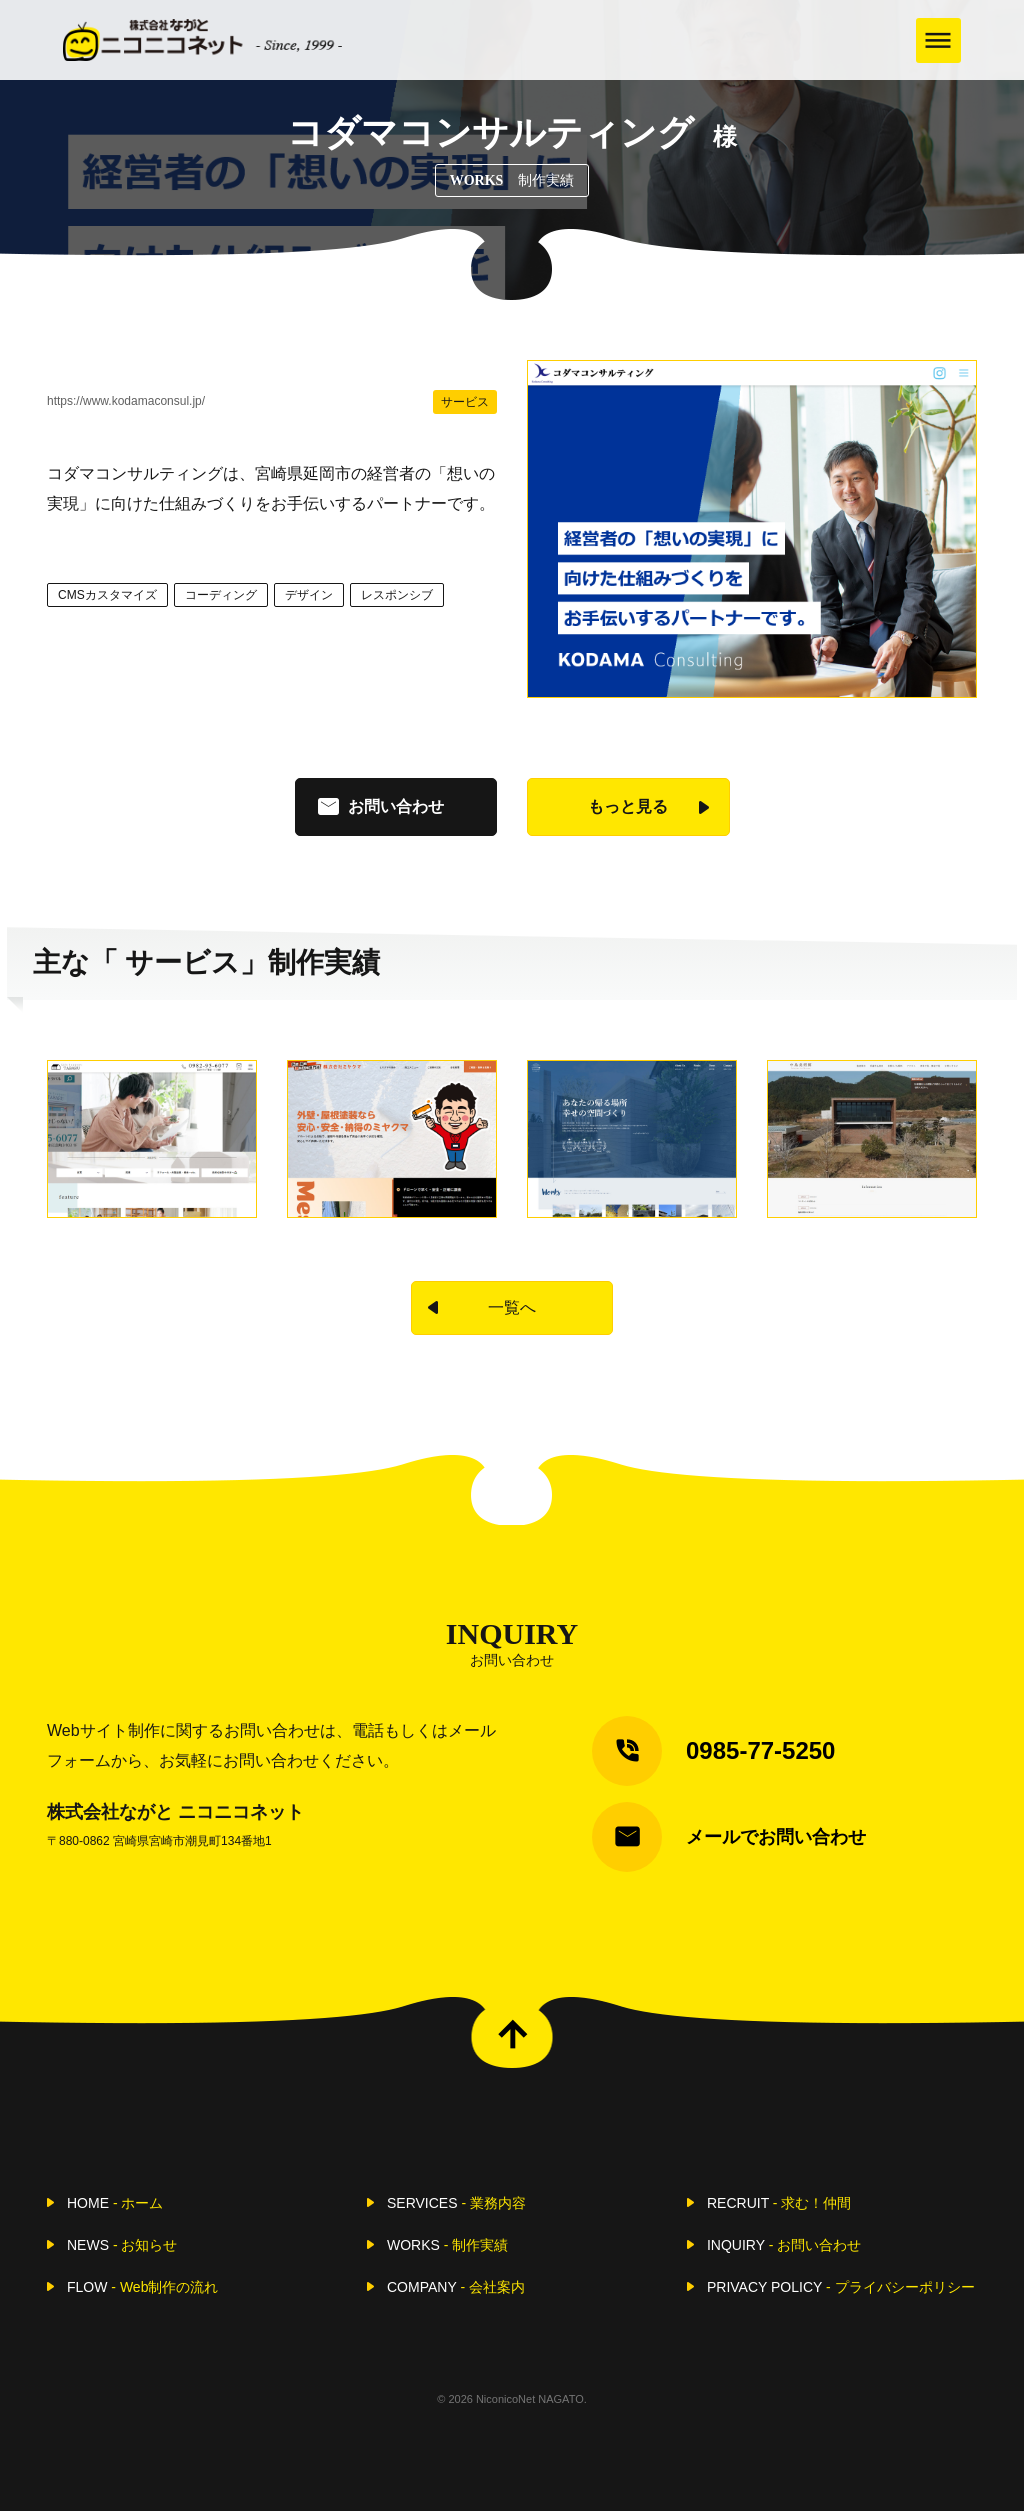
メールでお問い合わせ (776, 1837)
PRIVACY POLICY (841, 2287)
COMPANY (456, 2287)
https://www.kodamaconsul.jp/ (126, 401)
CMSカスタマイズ (107, 595)
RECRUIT (779, 2203)
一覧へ (512, 1307)
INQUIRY (784, 2245)
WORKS (447, 2245)
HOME (115, 2203)
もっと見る (628, 806)
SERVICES (456, 2203)
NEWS (122, 2245)
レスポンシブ (397, 595)
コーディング (221, 595)
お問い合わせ (396, 806)
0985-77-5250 (760, 1750)
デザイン (309, 595)
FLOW (142, 2287)
